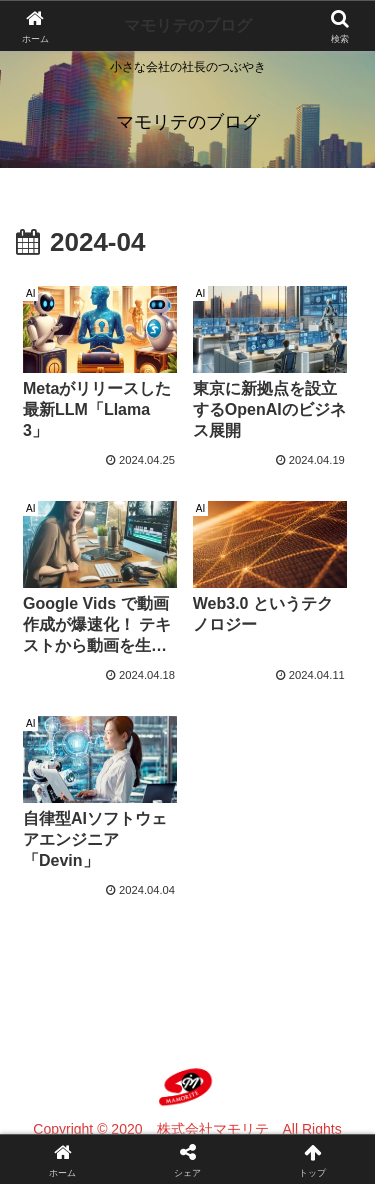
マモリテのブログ (188, 25)
